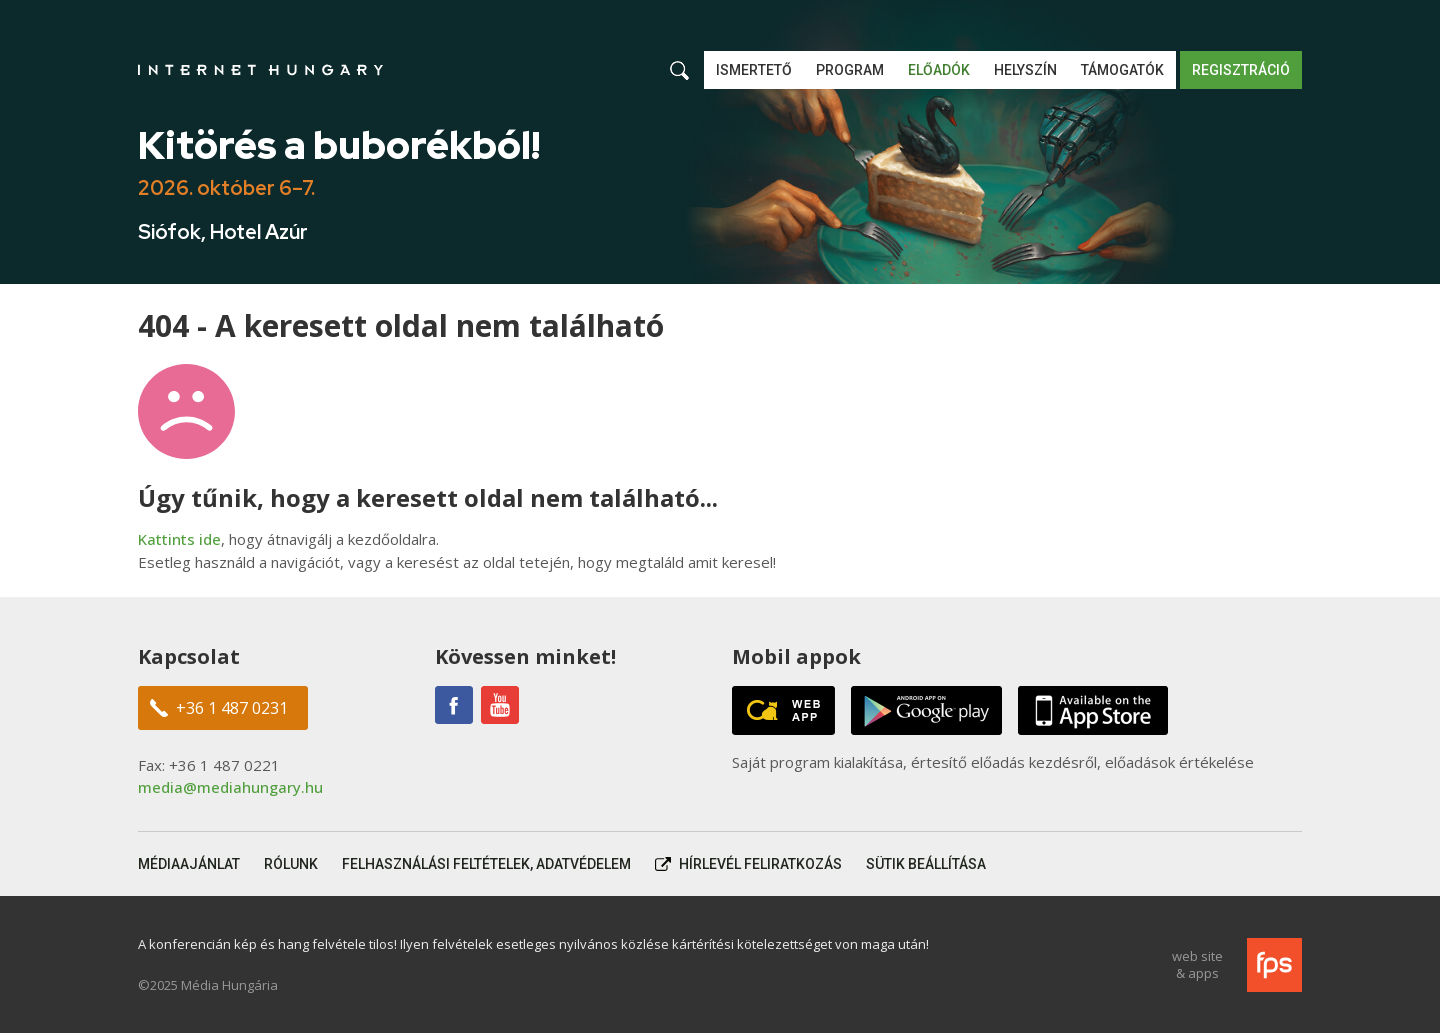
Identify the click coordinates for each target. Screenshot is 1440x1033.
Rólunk (291, 864)
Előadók (939, 70)
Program (850, 70)
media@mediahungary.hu (230, 787)
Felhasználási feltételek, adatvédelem (486, 864)
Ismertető (754, 70)
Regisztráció (1241, 70)
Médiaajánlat (189, 864)
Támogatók (1122, 70)
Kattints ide (179, 539)
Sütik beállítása (926, 864)
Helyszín (1025, 70)
